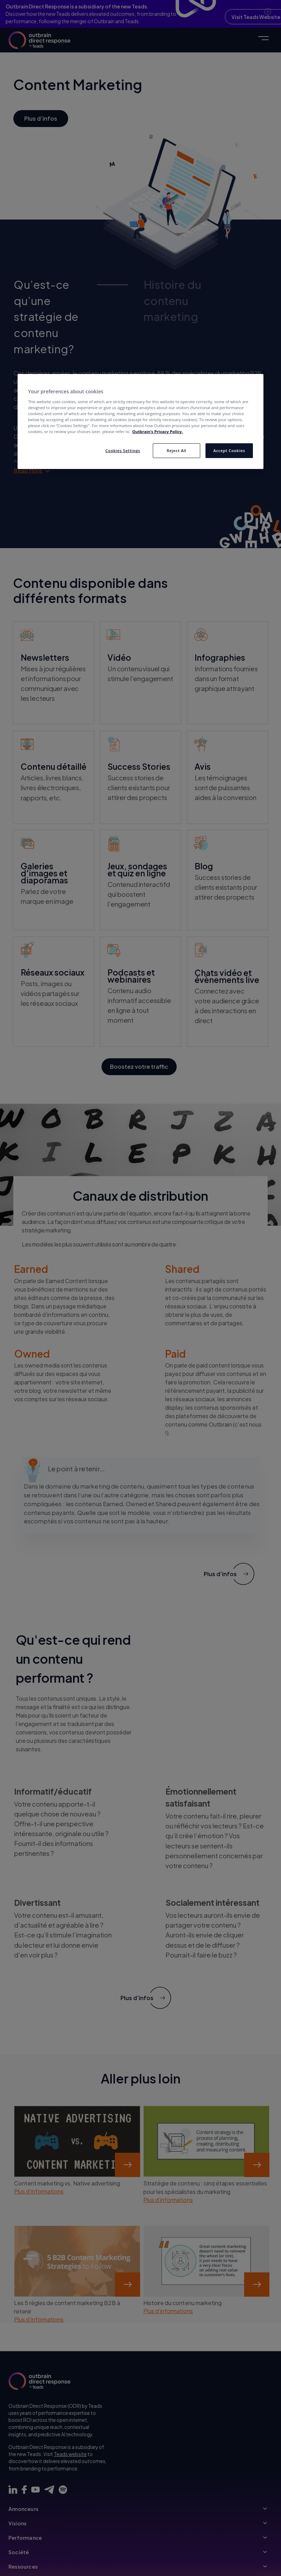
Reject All (176, 450)
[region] (140, 421)
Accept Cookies (229, 450)
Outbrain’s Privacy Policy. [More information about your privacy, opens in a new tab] (157, 431)
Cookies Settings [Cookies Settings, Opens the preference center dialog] (122, 450)
